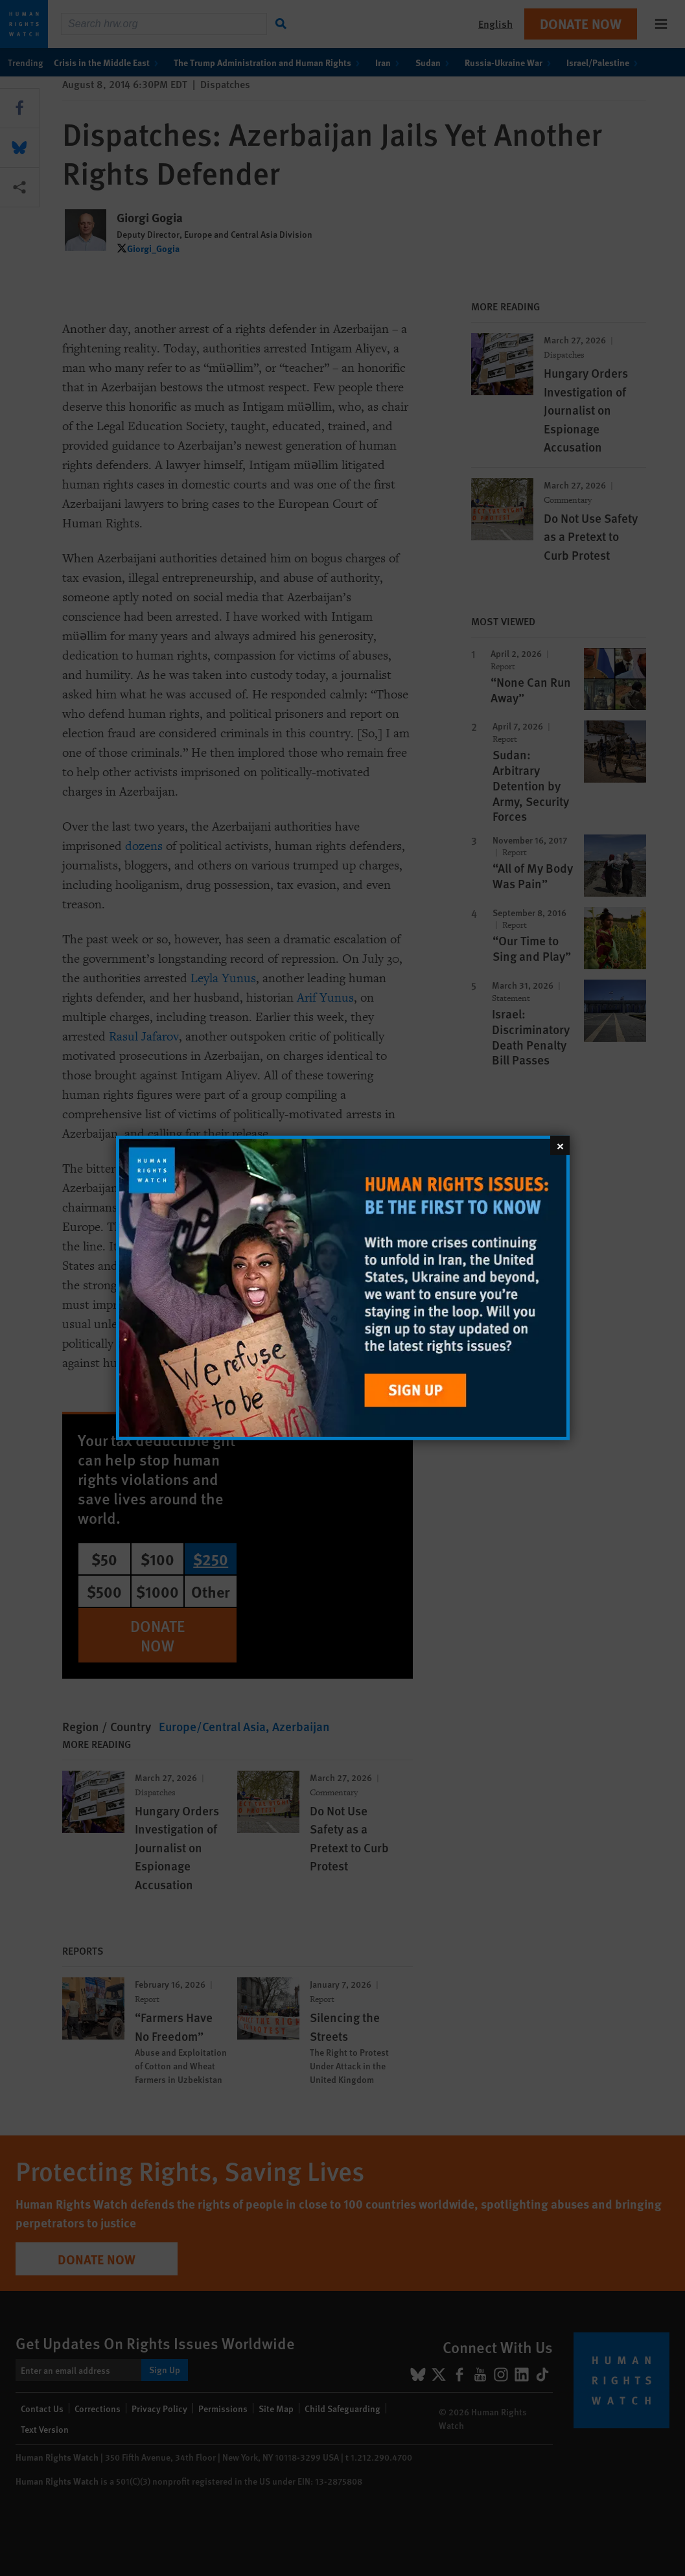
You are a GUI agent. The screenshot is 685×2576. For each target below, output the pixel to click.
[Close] (560, 1145)
